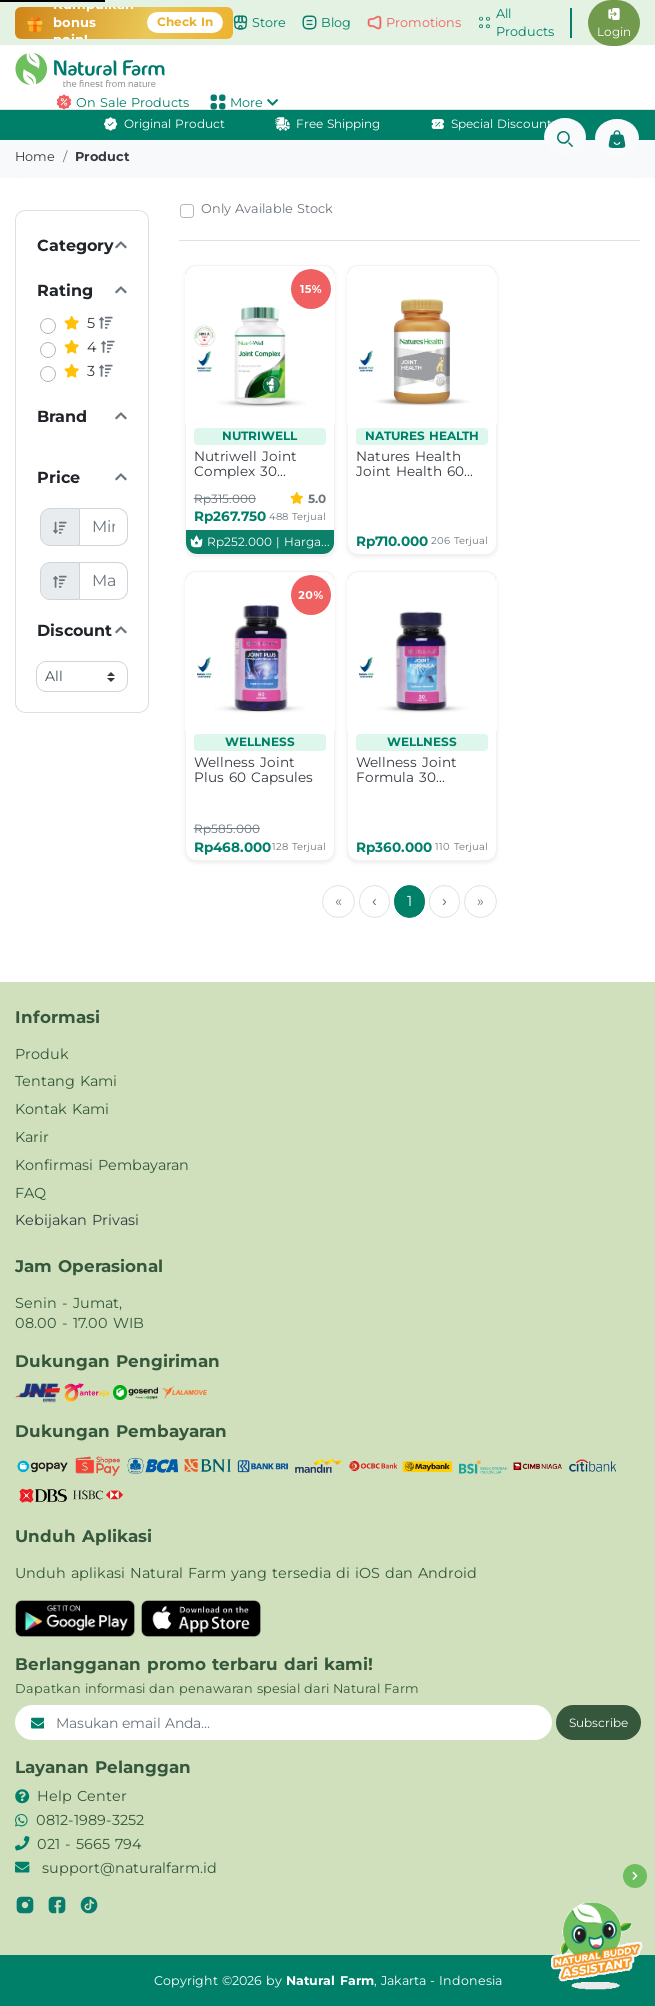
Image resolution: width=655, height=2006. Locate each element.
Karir (32, 1137)
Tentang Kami (66, 1081)
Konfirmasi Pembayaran (102, 1165)
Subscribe (598, 1722)
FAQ (30, 1193)
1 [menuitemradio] (409, 901)
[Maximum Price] (104, 581)
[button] (327, 70)
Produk (42, 1054)
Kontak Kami (62, 1109)
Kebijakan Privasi (77, 1220)
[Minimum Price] (104, 527)
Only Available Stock (267, 208)
